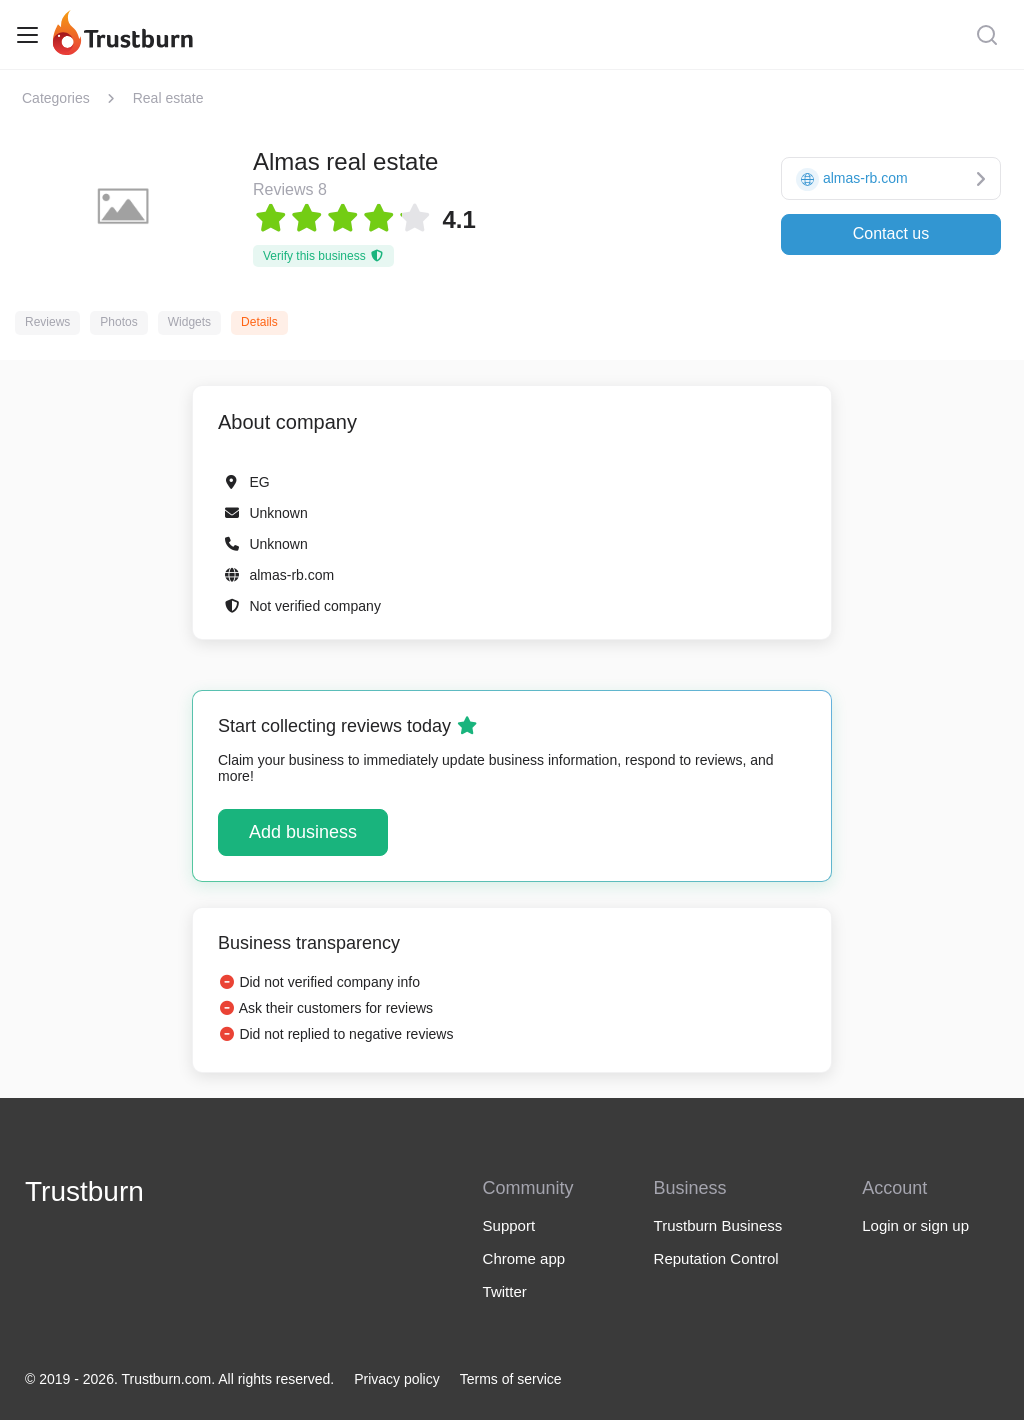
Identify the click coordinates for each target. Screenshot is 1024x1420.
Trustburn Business (718, 1225)
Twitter (505, 1291)
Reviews (47, 322)
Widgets (189, 322)
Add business (303, 832)
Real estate (168, 98)
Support (509, 1225)
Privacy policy (397, 1379)
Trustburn (84, 1191)
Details (259, 322)
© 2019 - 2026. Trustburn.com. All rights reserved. (179, 1379)
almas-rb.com (291, 575)
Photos (118, 322)
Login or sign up (915, 1225)
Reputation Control (716, 1258)
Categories (56, 98)
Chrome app (524, 1258)
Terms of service (511, 1379)
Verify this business (323, 256)
